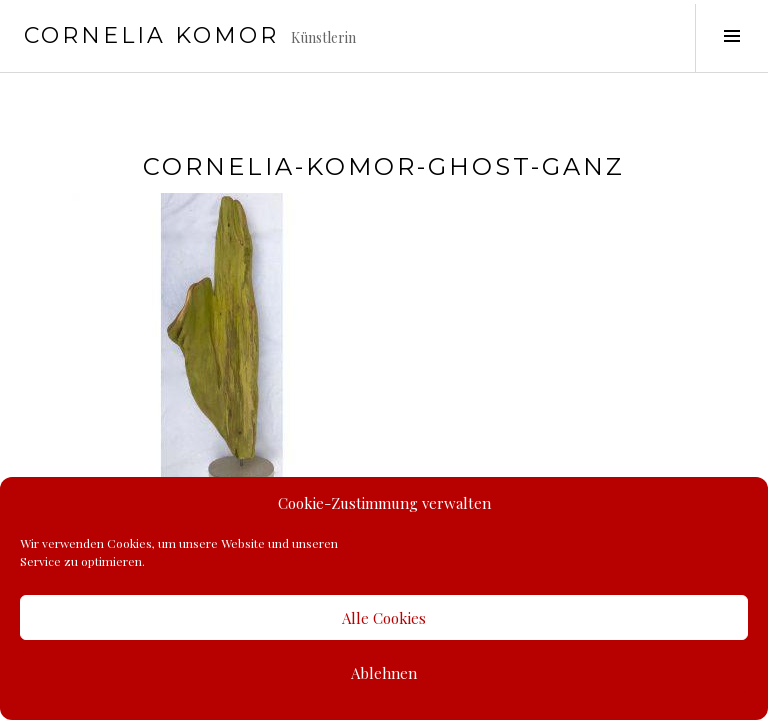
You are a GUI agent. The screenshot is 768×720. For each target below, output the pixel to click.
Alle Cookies (384, 618)
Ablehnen (384, 673)
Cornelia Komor (151, 35)
